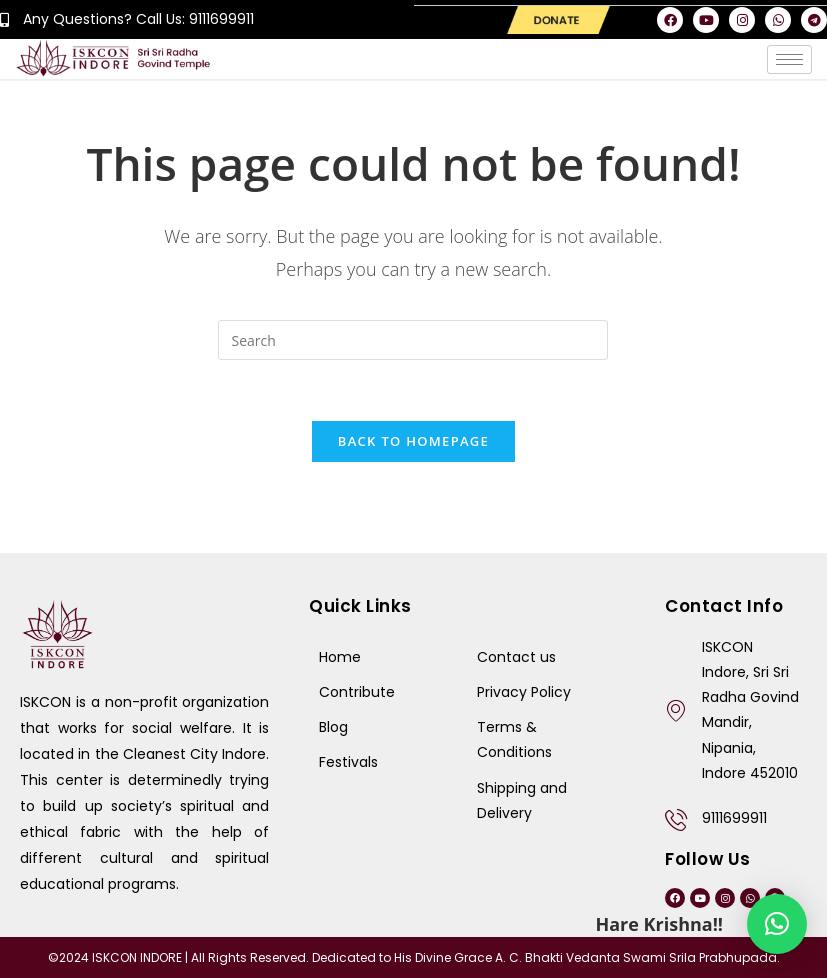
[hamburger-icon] (789, 58)
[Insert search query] (413, 339)
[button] (777, 924)
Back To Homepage (413, 440)
